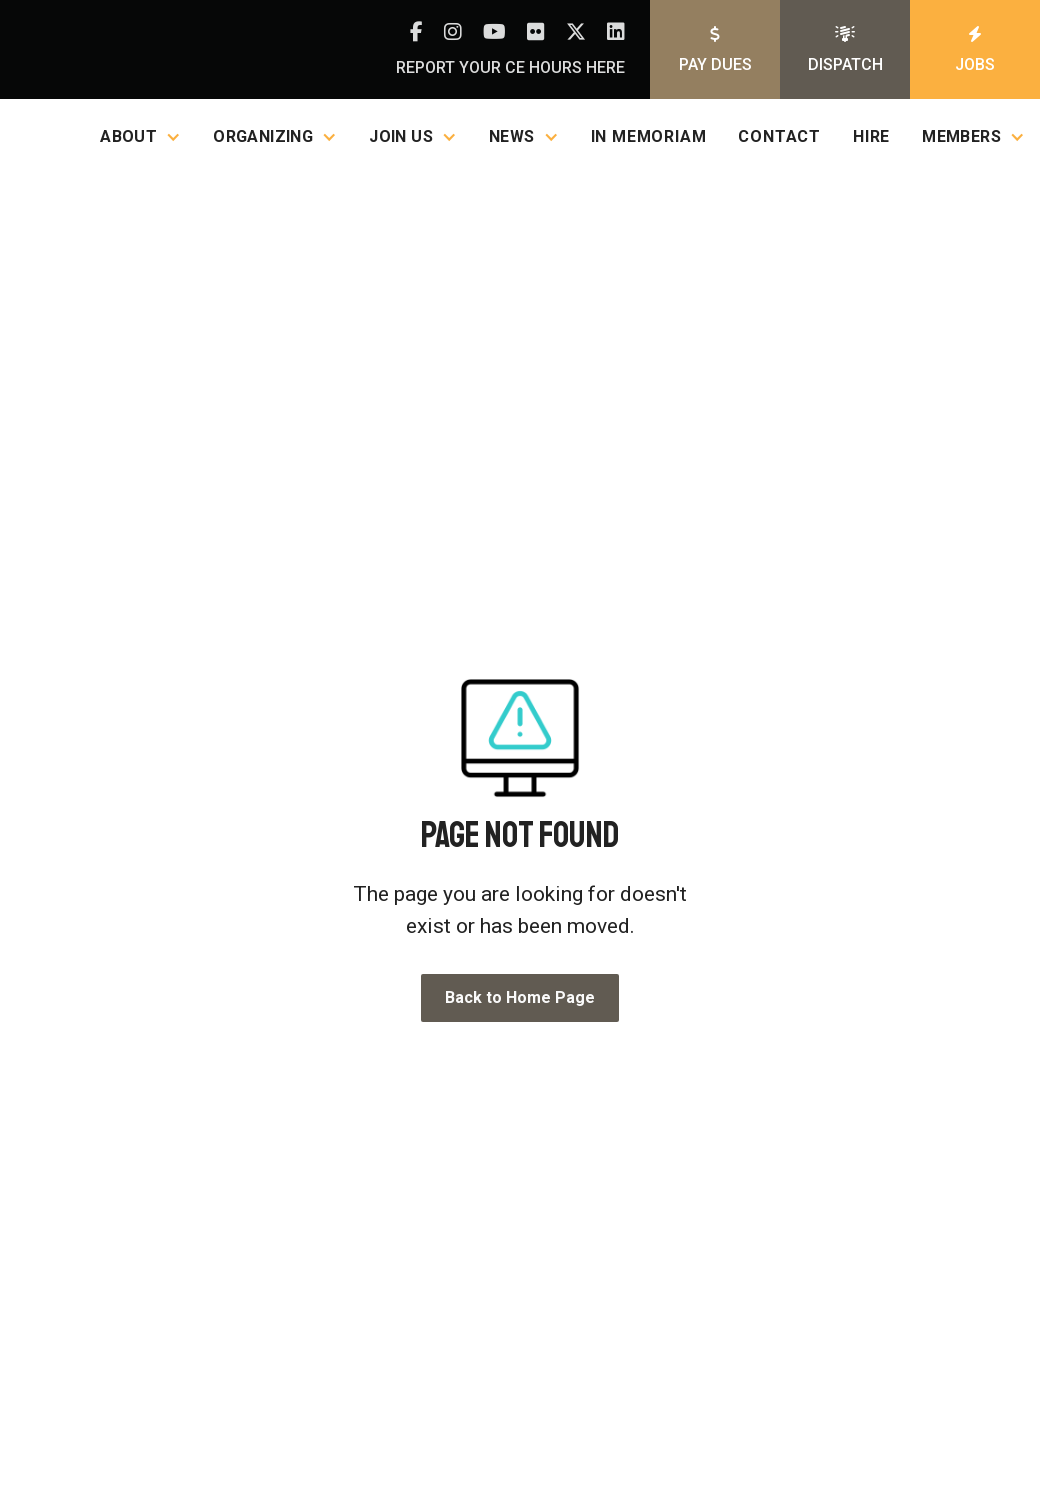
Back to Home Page (520, 997)
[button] (140, 136)
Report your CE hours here (510, 67)
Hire (871, 136)
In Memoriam (649, 136)
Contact (779, 136)
